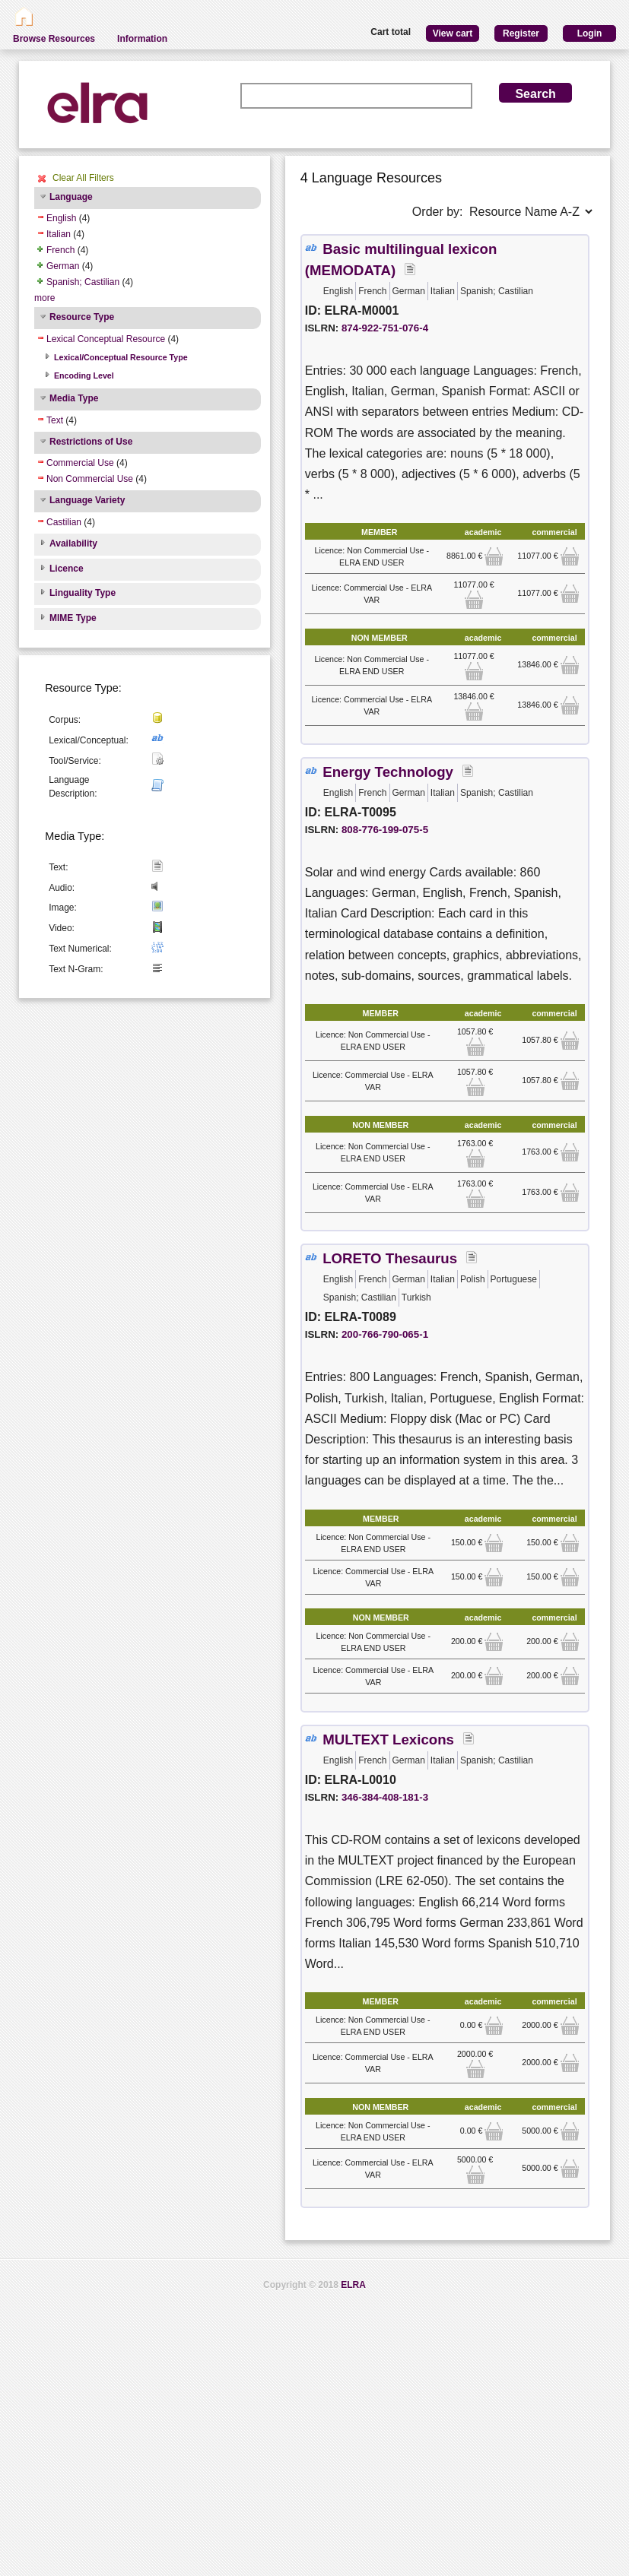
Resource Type (81, 317)
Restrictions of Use (90, 441)
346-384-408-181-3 (385, 1797)
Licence (66, 568)
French (60, 250)
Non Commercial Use (89, 479)
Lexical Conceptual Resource (105, 339)
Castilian (63, 522)
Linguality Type (82, 593)
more (44, 298)
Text (54, 420)
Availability (73, 543)
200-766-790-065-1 (385, 1334)
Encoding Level (84, 375)
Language (71, 197)
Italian (58, 234)
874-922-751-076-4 (385, 328)
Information (142, 38)
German (62, 266)
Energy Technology (387, 772)
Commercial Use (80, 463)
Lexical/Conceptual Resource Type (121, 357)
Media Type (73, 398)
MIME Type (73, 618)
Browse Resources (54, 38)
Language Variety (87, 500)
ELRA (353, 2285)
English (61, 218)
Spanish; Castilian (82, 282)
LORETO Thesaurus (389, 1258)
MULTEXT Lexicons (388, 1739)
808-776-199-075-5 (385, 829)
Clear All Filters (83, 178)
